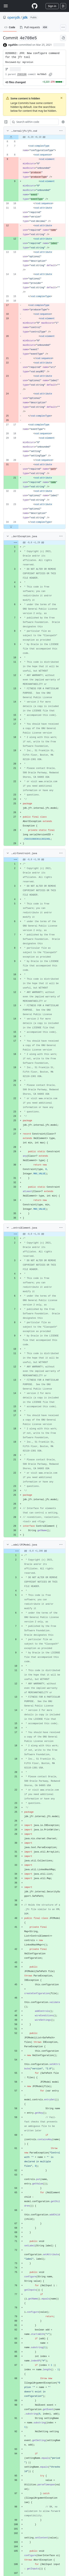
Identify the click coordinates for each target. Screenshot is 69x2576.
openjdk (13, 17)
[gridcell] (34, 137)
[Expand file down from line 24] (11, 526)
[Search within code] (32, 122)
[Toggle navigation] (5, 6)
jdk (25, 17)
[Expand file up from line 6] (11, 137)
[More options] (61, 131)
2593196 (21, 74)
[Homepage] (35, 6)
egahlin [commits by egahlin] (13, 44)
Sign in (52, 6)
